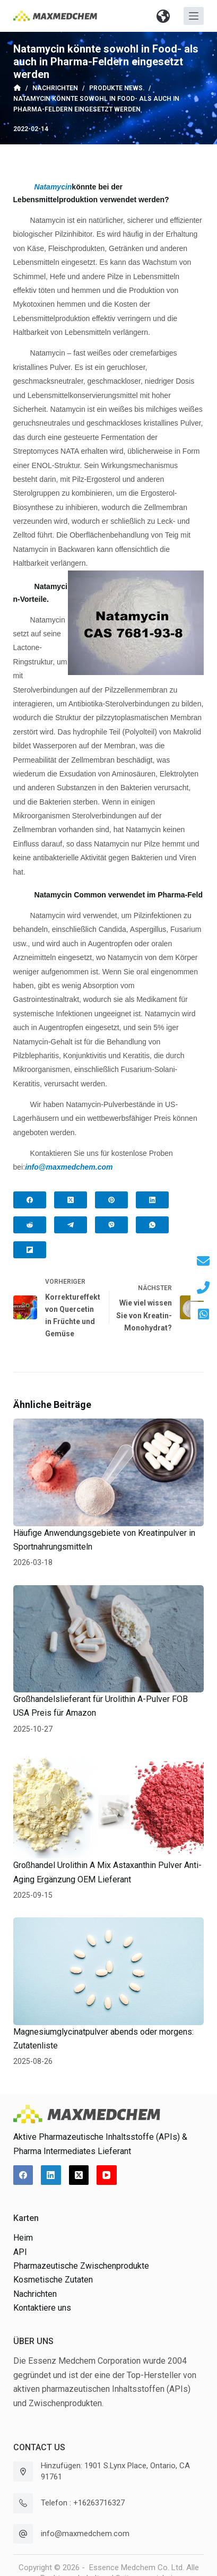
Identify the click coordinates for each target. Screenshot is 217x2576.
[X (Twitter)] (70, 1199)
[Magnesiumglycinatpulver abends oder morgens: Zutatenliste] (108, 1971)
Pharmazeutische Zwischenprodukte (81, 2266)
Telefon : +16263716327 (83, 2503)
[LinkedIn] (152, 1199)
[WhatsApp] (152, 1224)
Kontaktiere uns (42, 2308)
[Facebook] (29, 1199)
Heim (23, 2238)
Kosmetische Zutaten (53, 2280)
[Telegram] (70, 1224)
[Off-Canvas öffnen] (194, 16)
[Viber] (111, 1224)
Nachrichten (35, 2294)
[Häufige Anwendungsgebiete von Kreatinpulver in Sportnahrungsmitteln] (108, 1472)
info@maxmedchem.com (85, 2533)
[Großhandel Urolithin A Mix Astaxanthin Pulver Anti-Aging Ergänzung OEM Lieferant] (108, 1804)
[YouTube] (107, 2175)
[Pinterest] (111, 1199)
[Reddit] (29, 1224)
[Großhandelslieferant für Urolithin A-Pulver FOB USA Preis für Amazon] (108, 1638)
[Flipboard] (29, 1249)
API (20, 2252)
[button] (163, 16)
